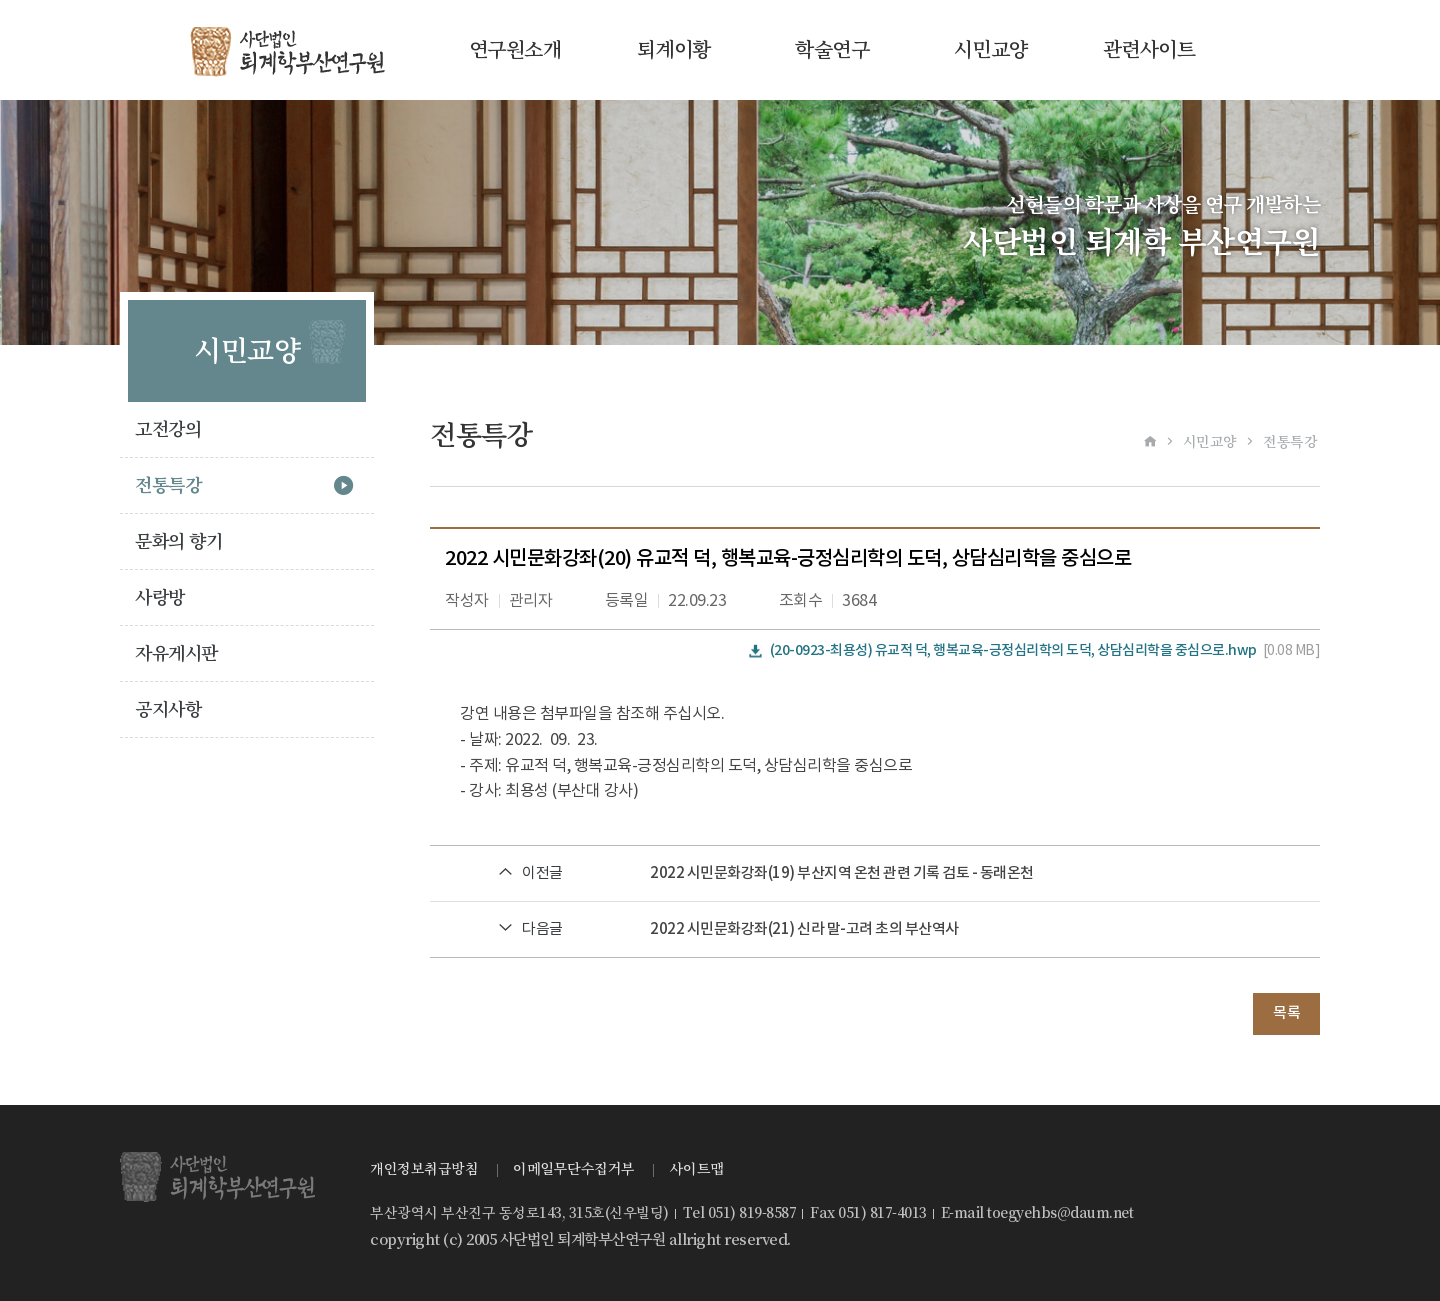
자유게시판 (176, 653)
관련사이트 (1149, 50)
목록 (1286, 1013)
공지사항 (168, 709)
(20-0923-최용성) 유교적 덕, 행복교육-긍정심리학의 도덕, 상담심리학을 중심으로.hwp (1013, 650)
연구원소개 (515, 50)
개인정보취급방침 (424, 1169)
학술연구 (832, 50)
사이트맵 (697, 1169)
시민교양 (991, 50)
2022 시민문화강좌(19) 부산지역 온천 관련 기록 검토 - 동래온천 (842, 873)
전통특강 (168, 485)
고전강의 (168, 429)
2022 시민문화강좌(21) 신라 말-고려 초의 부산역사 (804, 929)
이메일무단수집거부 (574, 1169)
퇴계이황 (674, 50)
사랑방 (160, 597)
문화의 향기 (178, 541)
